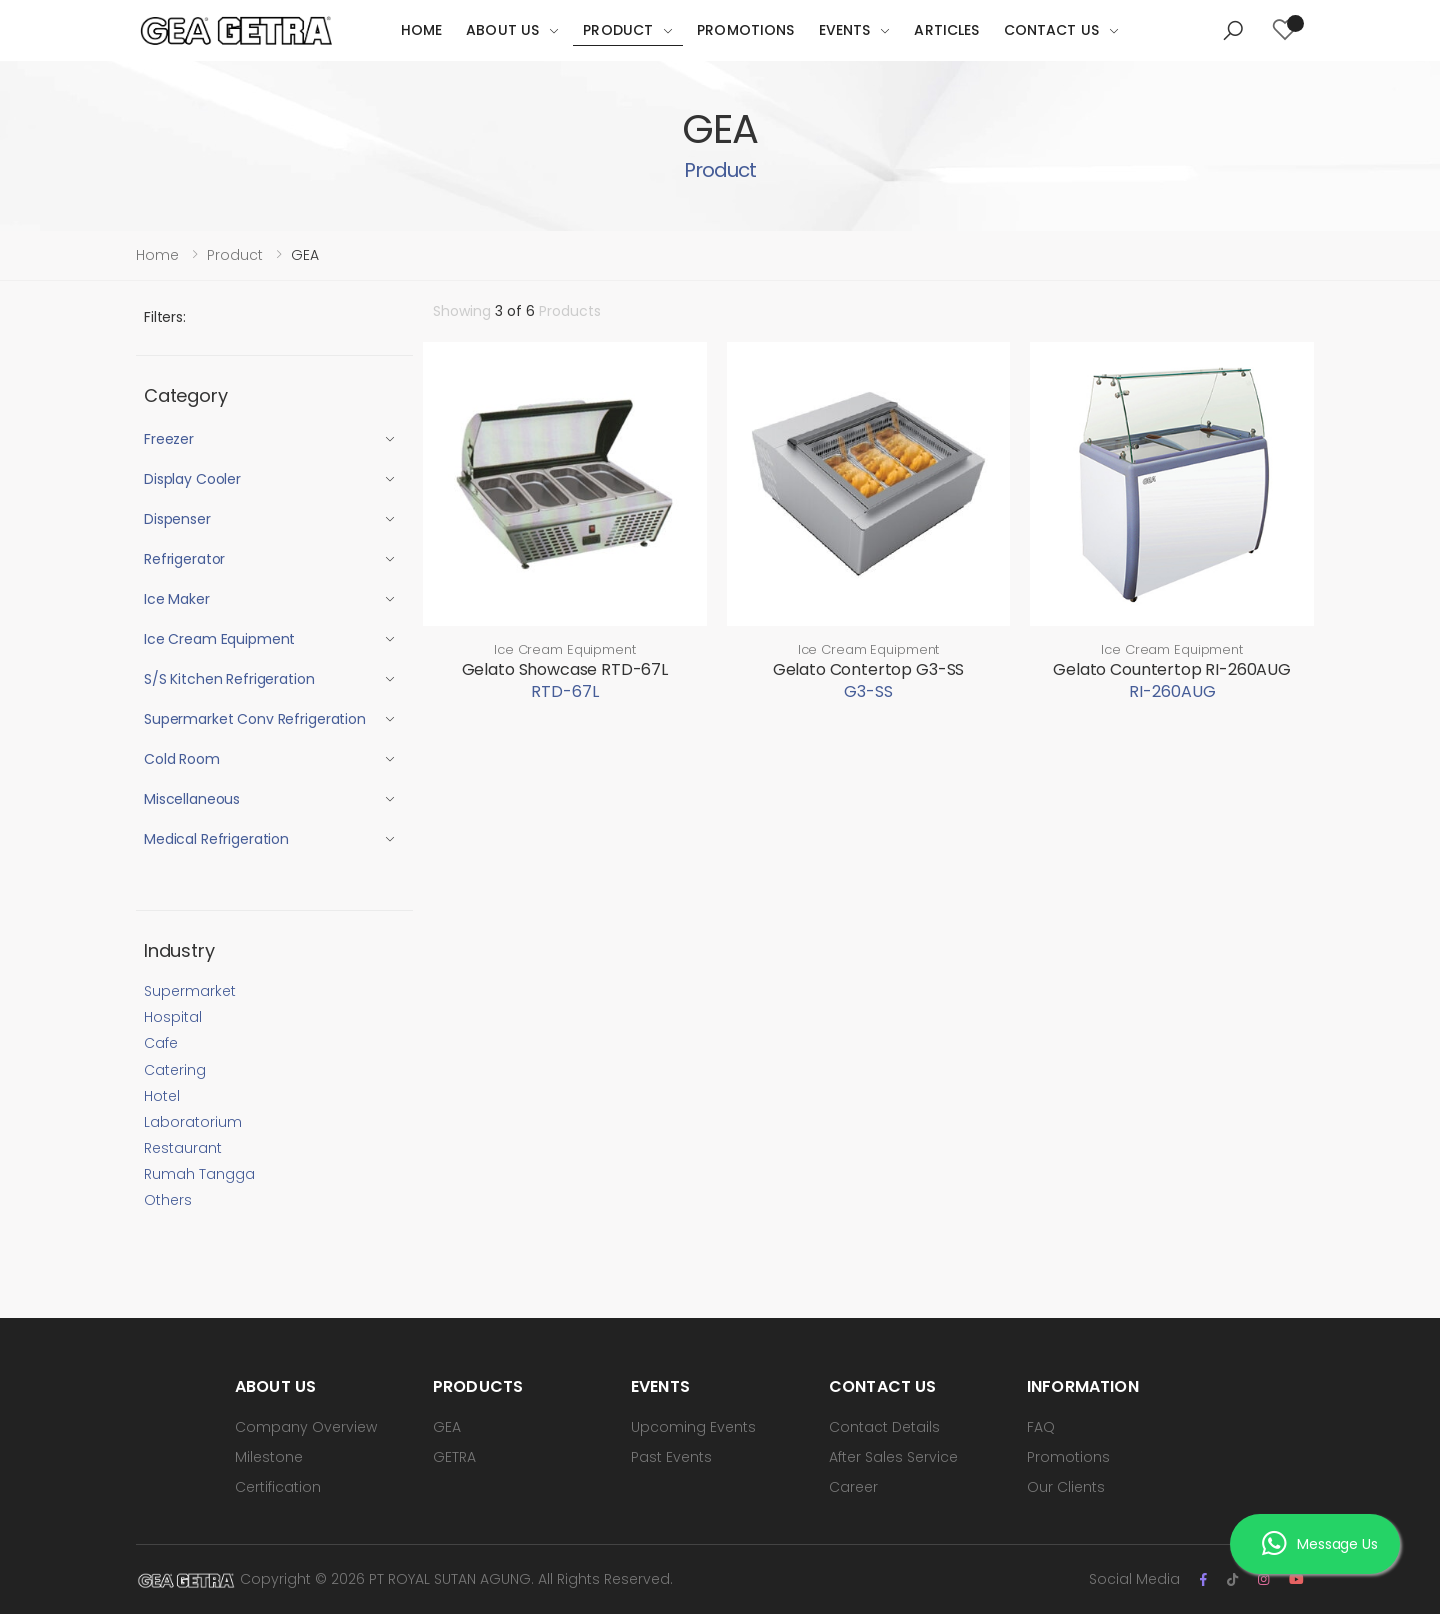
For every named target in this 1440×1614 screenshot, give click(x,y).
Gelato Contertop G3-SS (868, 669)
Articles (946, 30)
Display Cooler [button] (192, 479)
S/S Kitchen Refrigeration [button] (229, 679)
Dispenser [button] (177, 519)
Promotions (745, 30)
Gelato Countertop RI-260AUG (1172, 669)
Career (853, 1487)
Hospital (173, 1017)
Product (618, 30)
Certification (278, 1487)
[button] (1233, 31)
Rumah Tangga (199, 1174)
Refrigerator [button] (184, 559)
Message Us (1319, 1544)
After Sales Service (893, 1457)
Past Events (671, 1457)
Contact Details (884, 1427)
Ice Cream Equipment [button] (219, 639)
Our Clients (1066, 1487)
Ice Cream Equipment (565, 649)
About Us (502, 30)
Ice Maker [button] (177, 599)
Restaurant (183, 1148)
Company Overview (306, 1427)
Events (845, 30)
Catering (175, 1070)
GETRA (454, 1457)
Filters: (165, 317)
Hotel (162, 1096)
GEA (447, 1427)
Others (168, 1200)
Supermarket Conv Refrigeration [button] (255, 719)
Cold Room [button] (182, 759)
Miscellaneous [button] (192, 799)
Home (422, 30)
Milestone (269, 1457)
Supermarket (190, 991)
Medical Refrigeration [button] (216, 839)
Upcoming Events (693, 1427)
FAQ (1041, 1427)
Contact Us (1051, 30)
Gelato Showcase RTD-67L (565, 669)
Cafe (161, 1043)
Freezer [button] (169, 439)
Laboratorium (193, 1122)
